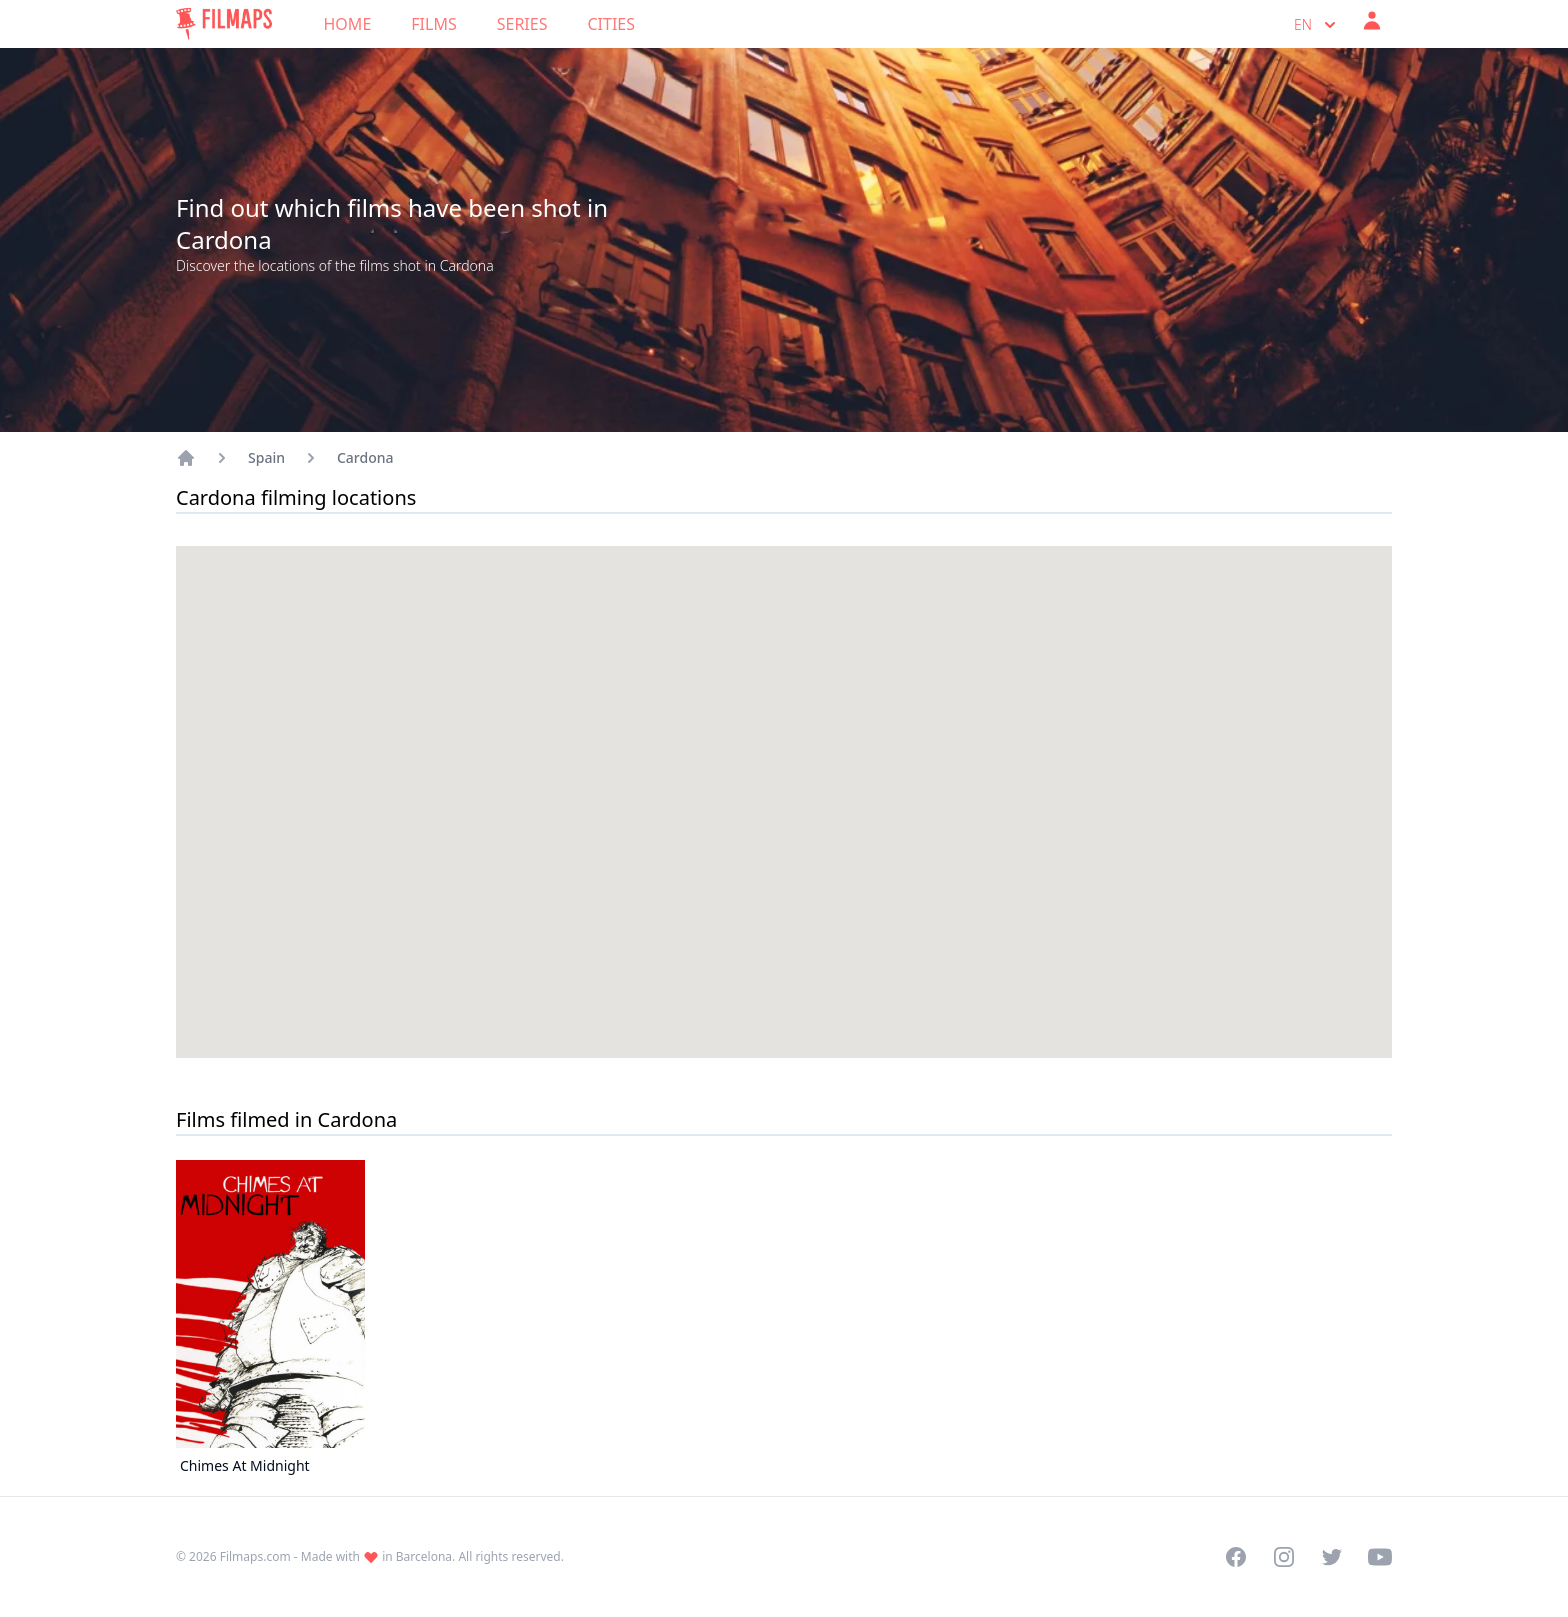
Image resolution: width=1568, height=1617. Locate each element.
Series (522, 24)
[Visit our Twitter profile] (1332, 1557)
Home (348, 24)
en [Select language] (1317, 25)
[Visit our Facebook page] (1236, 1557)
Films (433, 24)
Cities (611, 24)
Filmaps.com (255, 1556)
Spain (266, 457)
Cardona (365, 457)
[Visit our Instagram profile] (1284, 1557)
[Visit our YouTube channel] (1380, 1557)
